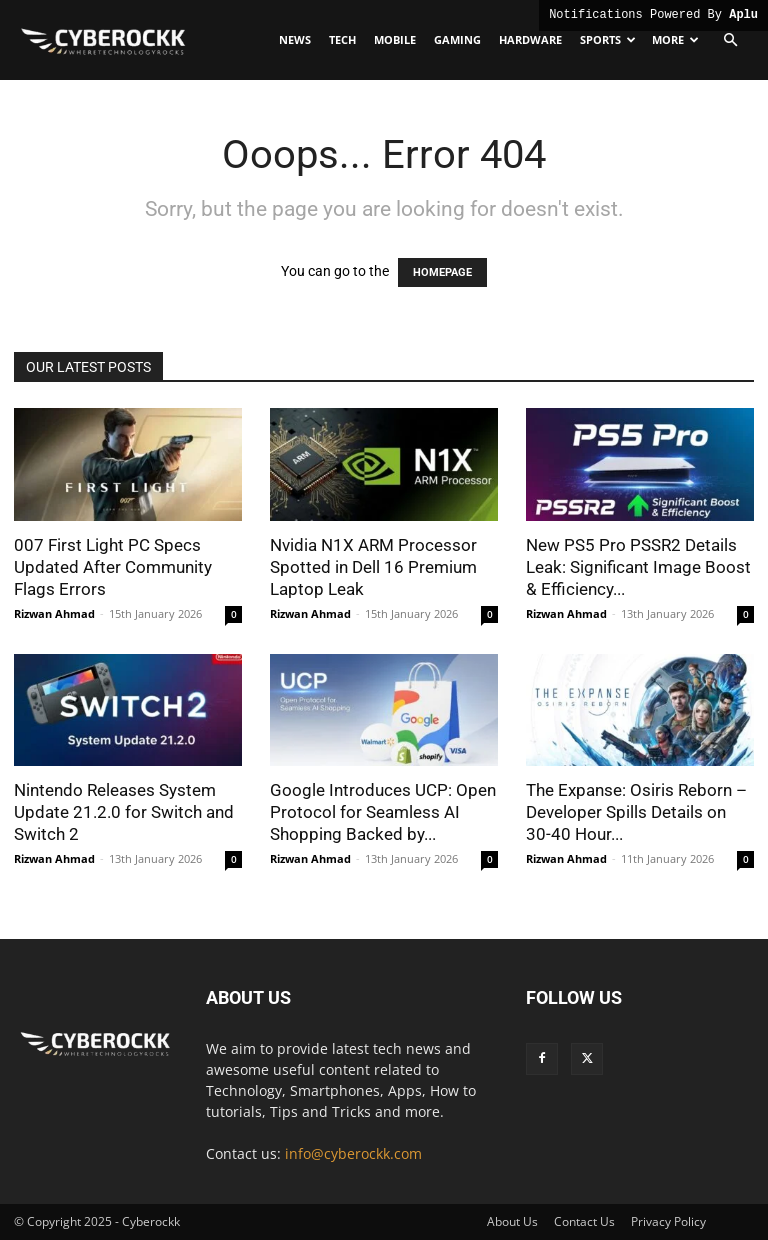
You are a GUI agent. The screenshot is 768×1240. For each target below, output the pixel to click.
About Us (512, 1221)
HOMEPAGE (442, 272)
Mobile (395, 39)
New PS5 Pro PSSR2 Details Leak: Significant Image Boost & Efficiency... (638, 567)
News (295, 39)
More (675, 39)
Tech (342, 39)
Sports (608, 39)
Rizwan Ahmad (54, 613)
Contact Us (584, 1221)
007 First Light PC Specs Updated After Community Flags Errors (113, 567)
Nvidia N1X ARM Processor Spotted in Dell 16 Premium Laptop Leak (373, 567)
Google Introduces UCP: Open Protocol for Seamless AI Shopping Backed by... (383, 812)
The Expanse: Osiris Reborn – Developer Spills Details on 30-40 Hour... (636, 812)
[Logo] (104, 40)
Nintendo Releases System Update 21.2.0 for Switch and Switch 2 (124, 812)
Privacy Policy (668, 1221)
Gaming (457, 39)
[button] (730, 40)
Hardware (530, 39)
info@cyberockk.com (353, 1153)
